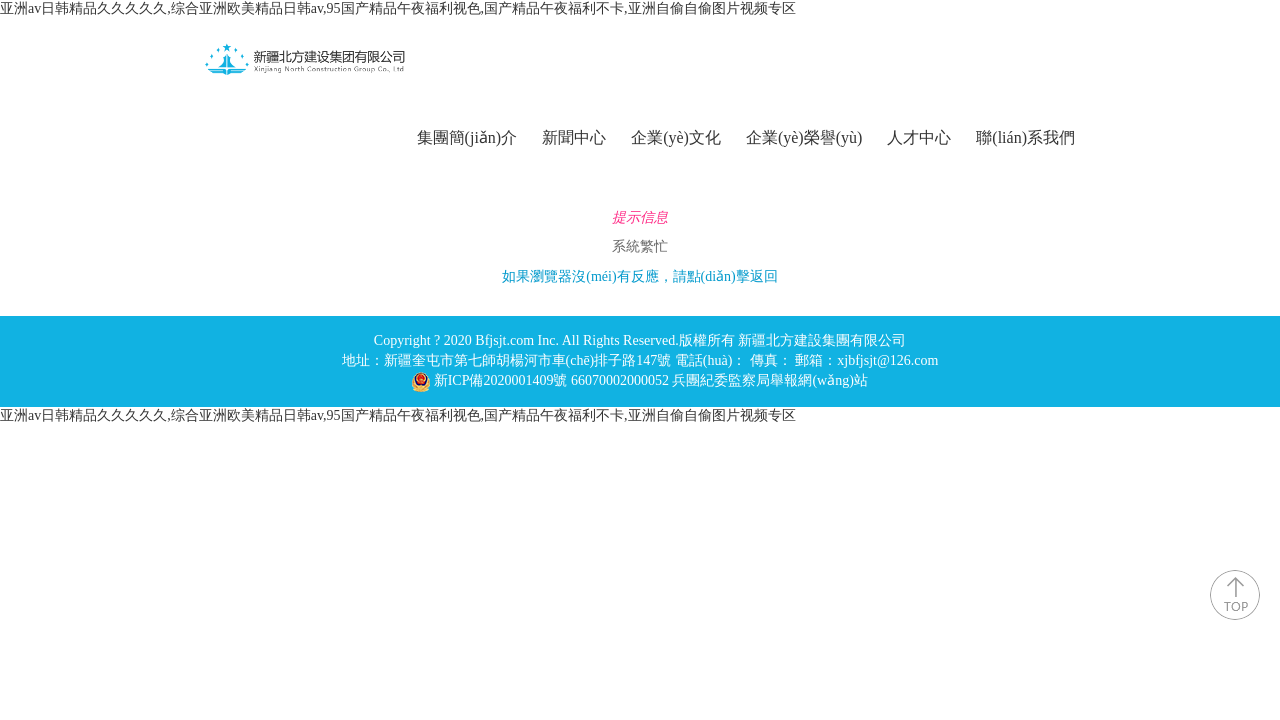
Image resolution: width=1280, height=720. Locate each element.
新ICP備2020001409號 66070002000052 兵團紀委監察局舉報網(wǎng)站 (651, 380)
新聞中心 (574, 137)
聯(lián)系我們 (1025, 137)
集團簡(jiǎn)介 (467, 137)
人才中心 (919, 137)
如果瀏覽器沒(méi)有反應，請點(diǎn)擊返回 (640, 276)
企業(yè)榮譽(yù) (804, 137)
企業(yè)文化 (676, 137)
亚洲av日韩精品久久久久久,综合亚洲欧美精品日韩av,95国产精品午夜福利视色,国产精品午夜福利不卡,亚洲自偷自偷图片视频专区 (398, 8)
